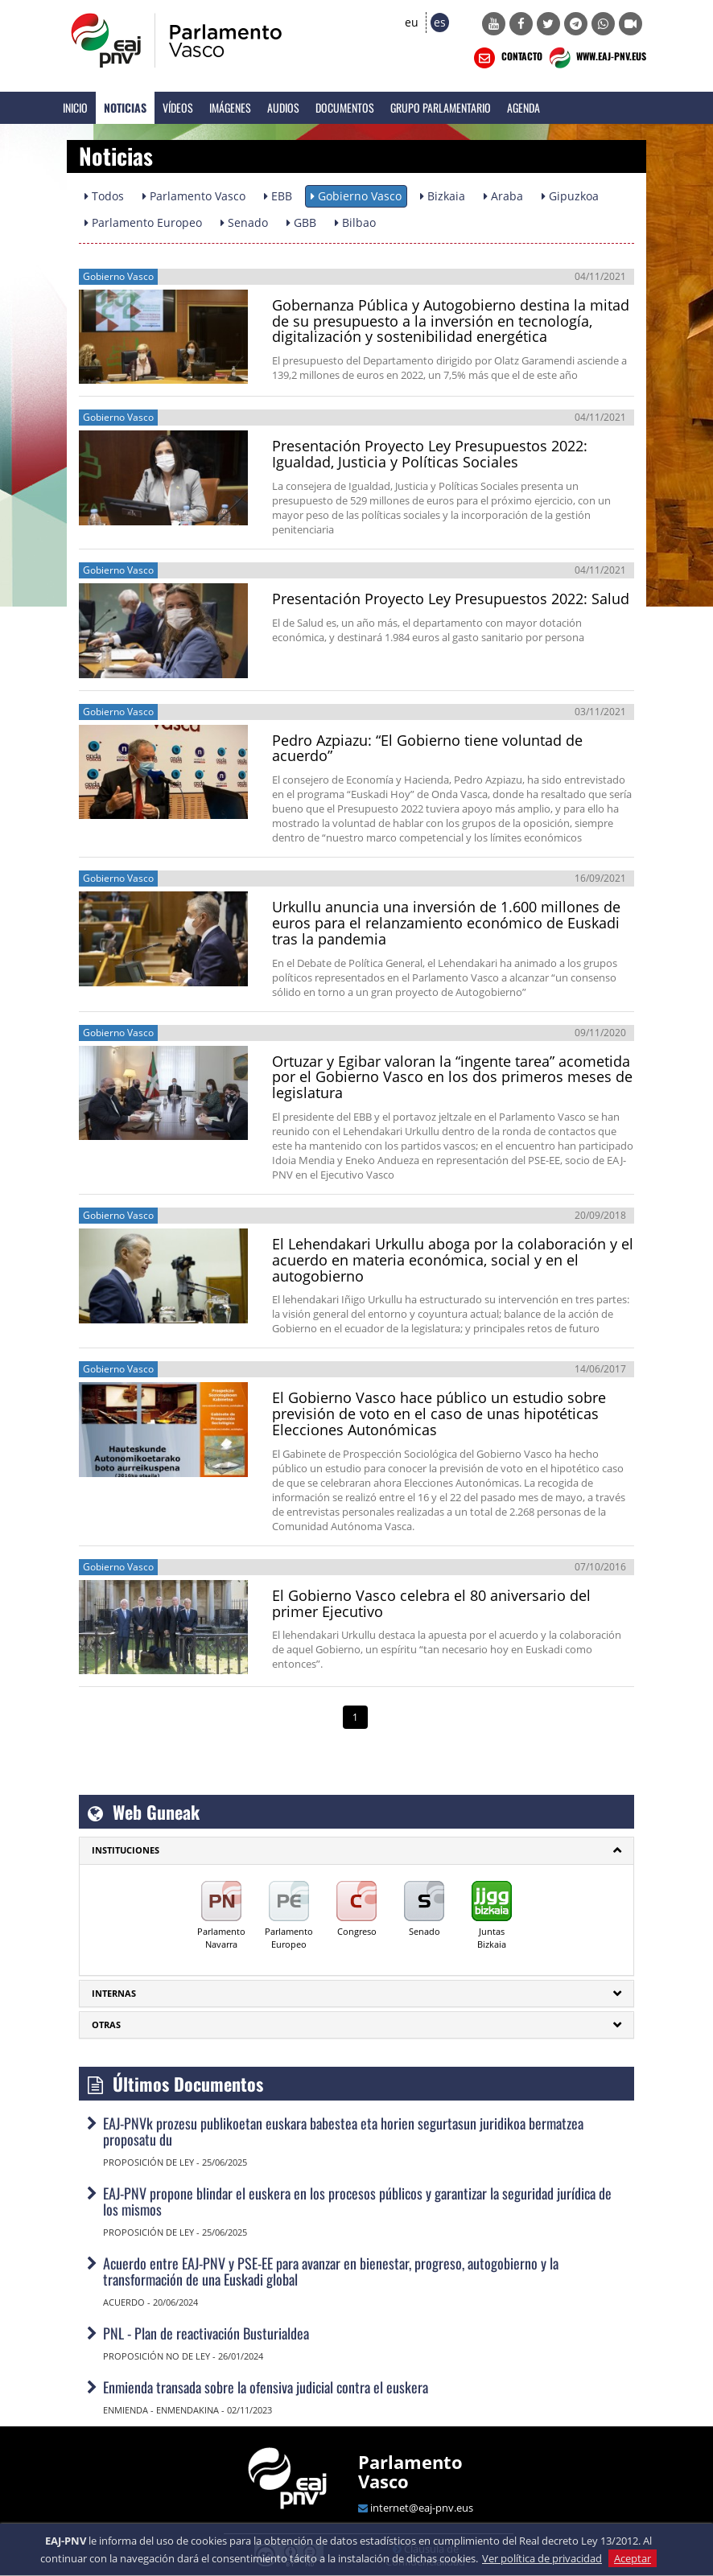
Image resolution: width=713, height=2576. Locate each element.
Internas (114, 1993)
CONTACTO (506, 58)
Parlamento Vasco (410, 2471)
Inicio (75, 107)
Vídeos (178, 107)
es (440, 22)
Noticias (125, 107)
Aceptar (632, 2558)
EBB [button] (278, 196)
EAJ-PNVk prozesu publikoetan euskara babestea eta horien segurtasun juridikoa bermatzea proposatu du (343, 2131)
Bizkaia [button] (442, 196)
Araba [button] (503, 196)
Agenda (523, 107)
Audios (283, 107)
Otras (106, 2024)
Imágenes (230, 107)
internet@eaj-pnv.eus (421, 2507)
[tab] (356, 1850)
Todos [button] (104, 196)
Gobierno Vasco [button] (356, 196)
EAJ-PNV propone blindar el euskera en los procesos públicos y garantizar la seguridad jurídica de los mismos (357, 2201)
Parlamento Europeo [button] (143, 222)
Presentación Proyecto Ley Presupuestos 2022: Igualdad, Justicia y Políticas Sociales (429, 453)
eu (411, 22)
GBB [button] (301, 222)
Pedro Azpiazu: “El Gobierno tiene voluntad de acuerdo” (427, 748)
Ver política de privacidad (542, 2558)
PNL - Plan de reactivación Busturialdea (206, 2333)
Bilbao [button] (355, 222)
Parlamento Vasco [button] (193, 196)
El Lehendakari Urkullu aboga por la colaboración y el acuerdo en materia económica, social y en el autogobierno (452, 1260)
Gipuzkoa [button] (570, 196)
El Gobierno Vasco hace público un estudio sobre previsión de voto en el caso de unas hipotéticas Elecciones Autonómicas (439, 1413)
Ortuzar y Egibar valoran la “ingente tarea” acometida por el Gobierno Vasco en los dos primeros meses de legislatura (452, 1077)
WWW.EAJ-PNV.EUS (596, 58)
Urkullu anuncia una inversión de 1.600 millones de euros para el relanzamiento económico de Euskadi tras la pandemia (446, 923)
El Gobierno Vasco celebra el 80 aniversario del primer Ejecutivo (431, 1603)
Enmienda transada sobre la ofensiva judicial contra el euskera (265, 2386)
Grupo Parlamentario (440, 107)
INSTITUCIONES (125, 1850)
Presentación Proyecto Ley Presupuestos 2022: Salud (450, 598)
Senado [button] (244, 222)
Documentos (344, 107)
